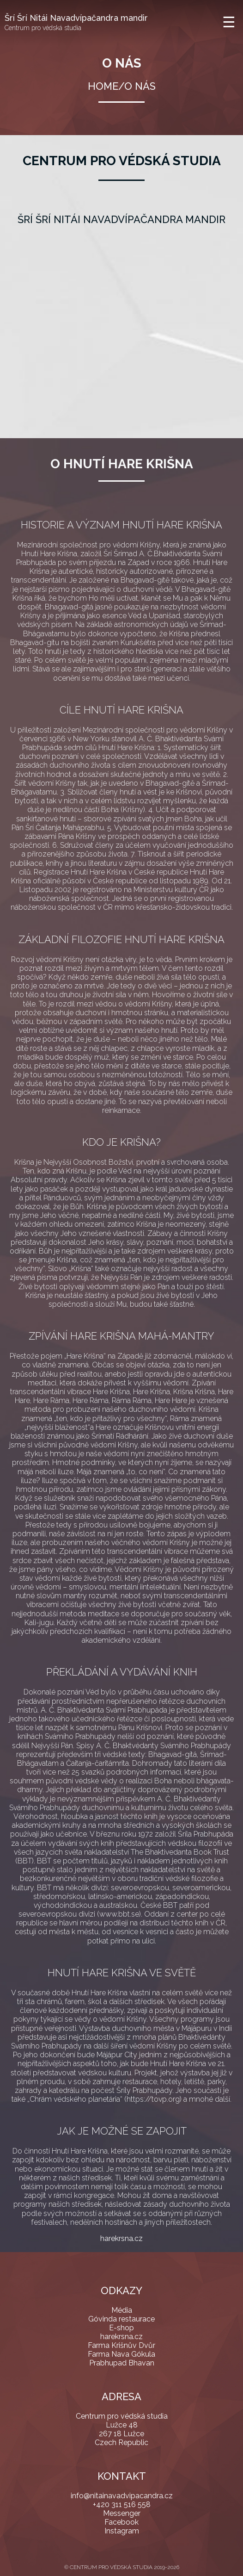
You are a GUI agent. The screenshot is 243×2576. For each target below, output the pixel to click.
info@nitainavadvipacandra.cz (122, 2495)
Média (121, 2310)
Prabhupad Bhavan (121, 2363)
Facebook (121, 2522)
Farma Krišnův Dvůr (121, 2345)
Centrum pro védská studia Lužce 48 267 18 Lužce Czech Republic (122, 2429)
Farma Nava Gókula (121, 2354)
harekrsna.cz (121, 2238)
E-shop (121, 2327)
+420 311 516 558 (122, 2504)
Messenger (121, 2513)
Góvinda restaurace (121, 2319)
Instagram (121, 2530)
